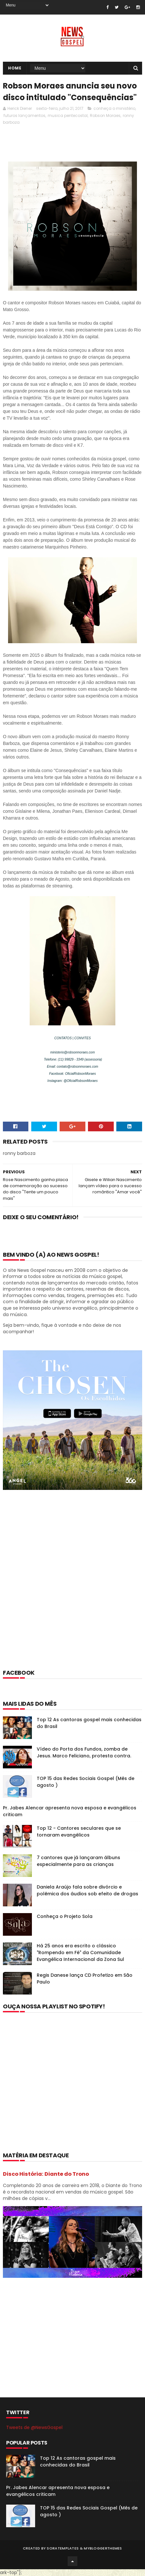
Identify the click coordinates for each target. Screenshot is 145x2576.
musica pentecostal (68, 115)
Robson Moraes (105, 115)
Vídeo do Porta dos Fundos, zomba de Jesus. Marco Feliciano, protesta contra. (84, 1752)
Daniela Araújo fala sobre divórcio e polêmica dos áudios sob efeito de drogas (87, 1890)
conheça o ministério (114, 108)
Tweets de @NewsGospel (34, 2427)
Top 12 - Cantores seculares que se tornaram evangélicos (79, 1831)
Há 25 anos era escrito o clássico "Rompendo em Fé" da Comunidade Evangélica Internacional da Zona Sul (80, 1952)
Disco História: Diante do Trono (46, 2174)
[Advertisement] (72, 1588)
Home (14, 68)
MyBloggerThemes (103, 2548)
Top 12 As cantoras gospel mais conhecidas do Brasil (78, 2461)
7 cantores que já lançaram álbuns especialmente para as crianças (78, 1861)
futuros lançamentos (24, 115)
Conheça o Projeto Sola (64, 1916)
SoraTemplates (63, 2548)
